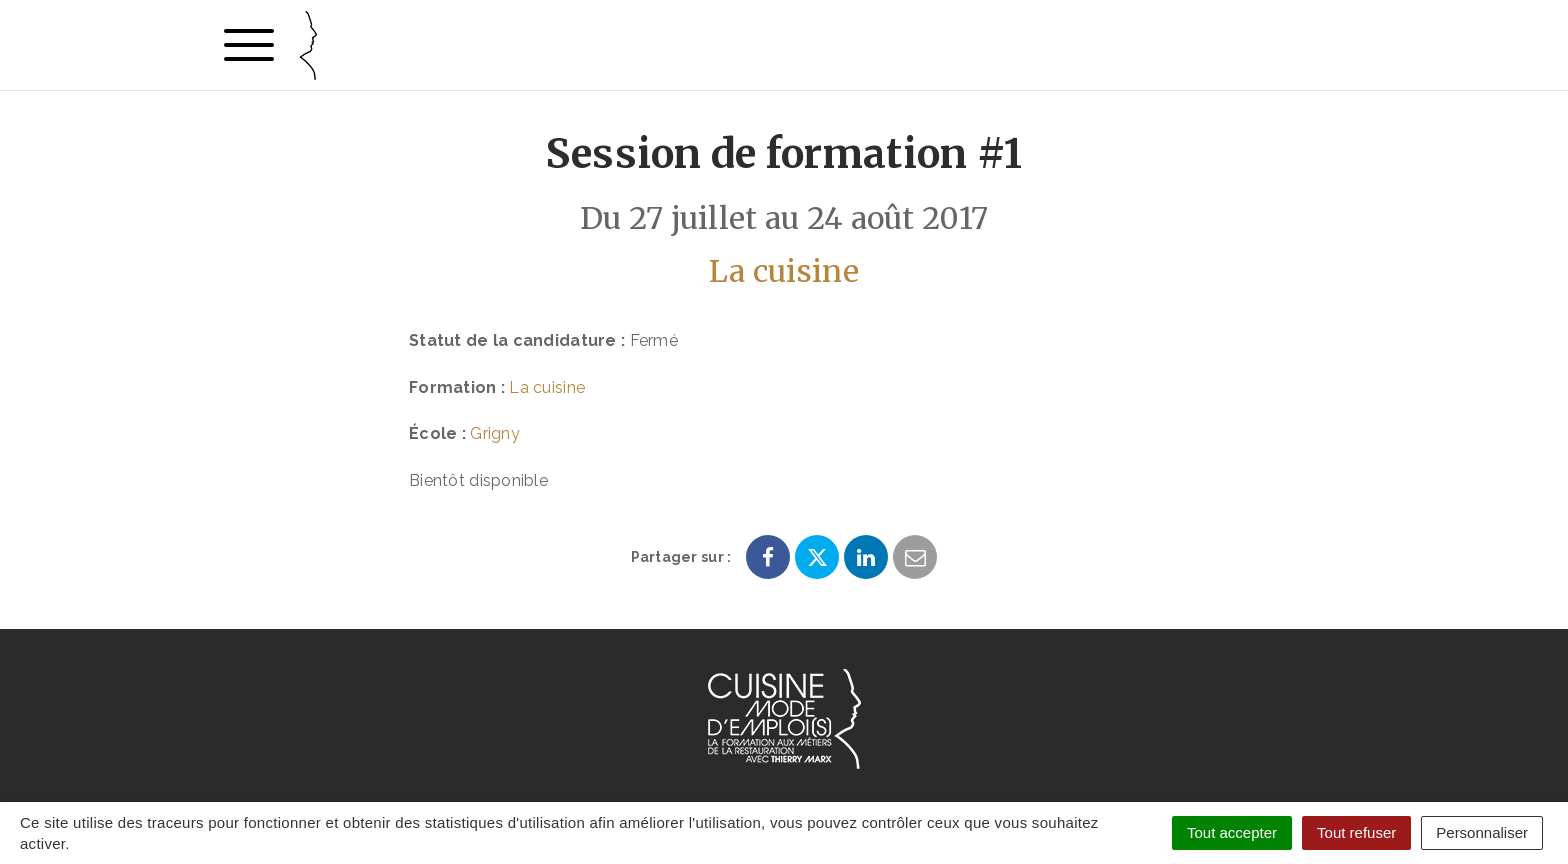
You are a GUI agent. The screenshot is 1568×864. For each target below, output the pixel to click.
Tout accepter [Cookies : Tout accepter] (1232, 832)
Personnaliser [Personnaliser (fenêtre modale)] (1482, 832)
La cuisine (784, 271)
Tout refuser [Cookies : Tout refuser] (1356, 832)
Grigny (495, 433)
